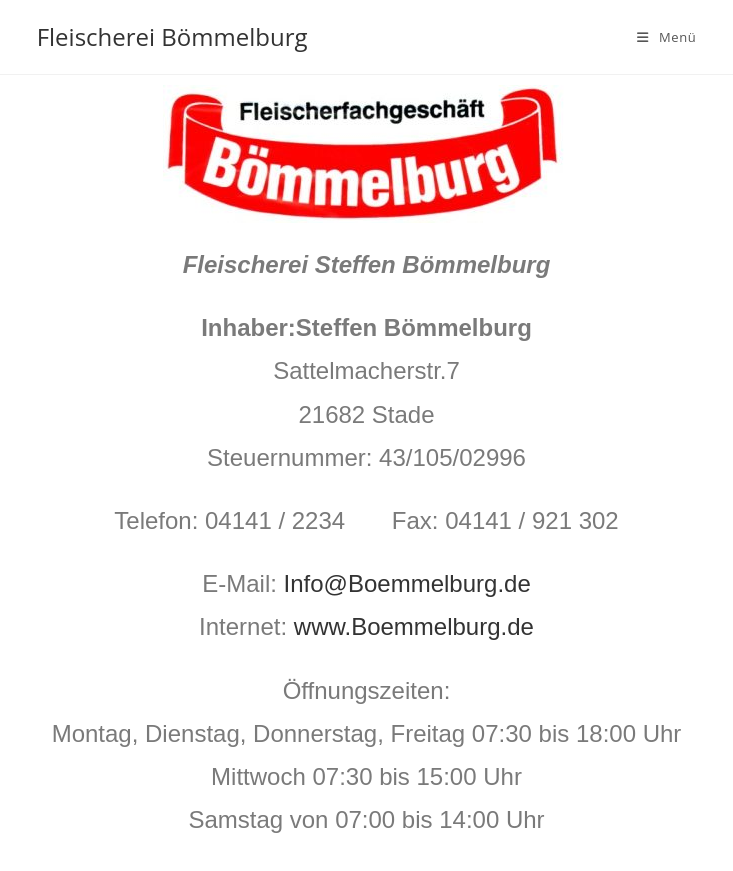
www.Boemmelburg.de (414, 626)
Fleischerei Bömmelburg (172, 36)
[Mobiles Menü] (666, 37)
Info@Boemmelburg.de (407, 583)
